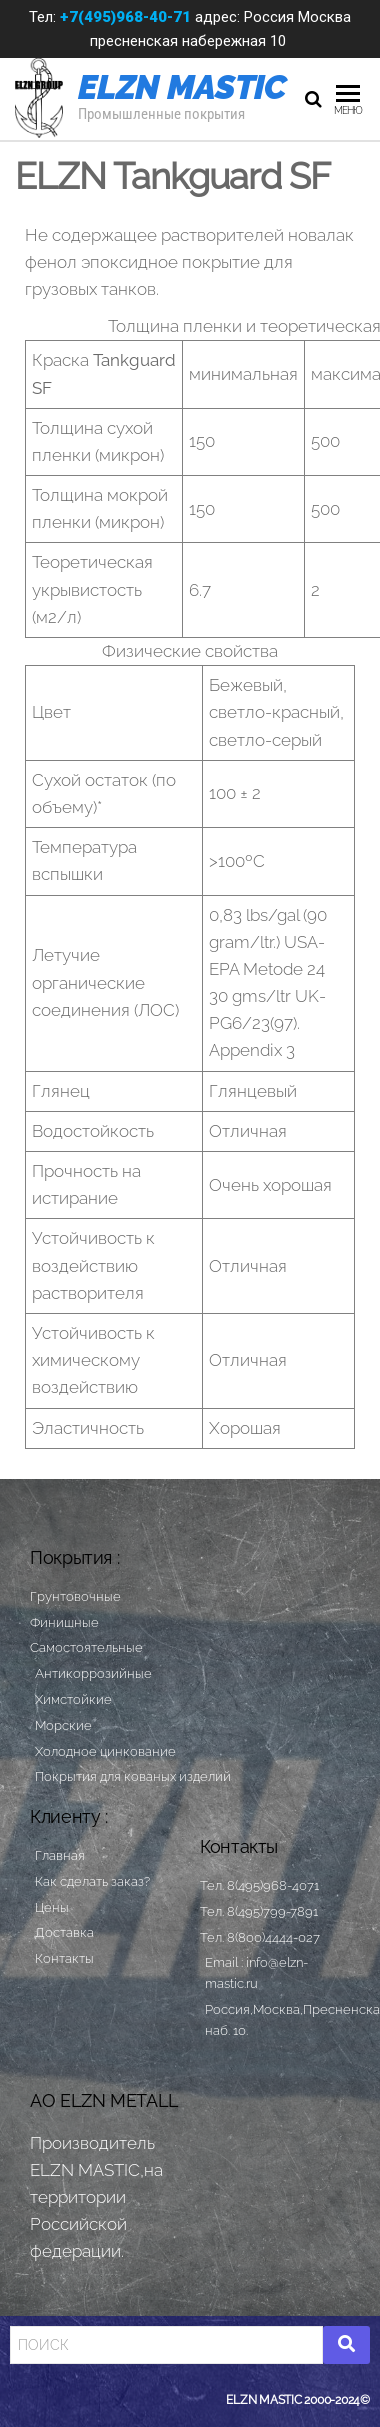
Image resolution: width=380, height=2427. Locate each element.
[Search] (166, 2345)
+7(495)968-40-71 (125, 17)
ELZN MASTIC (182, 87)
